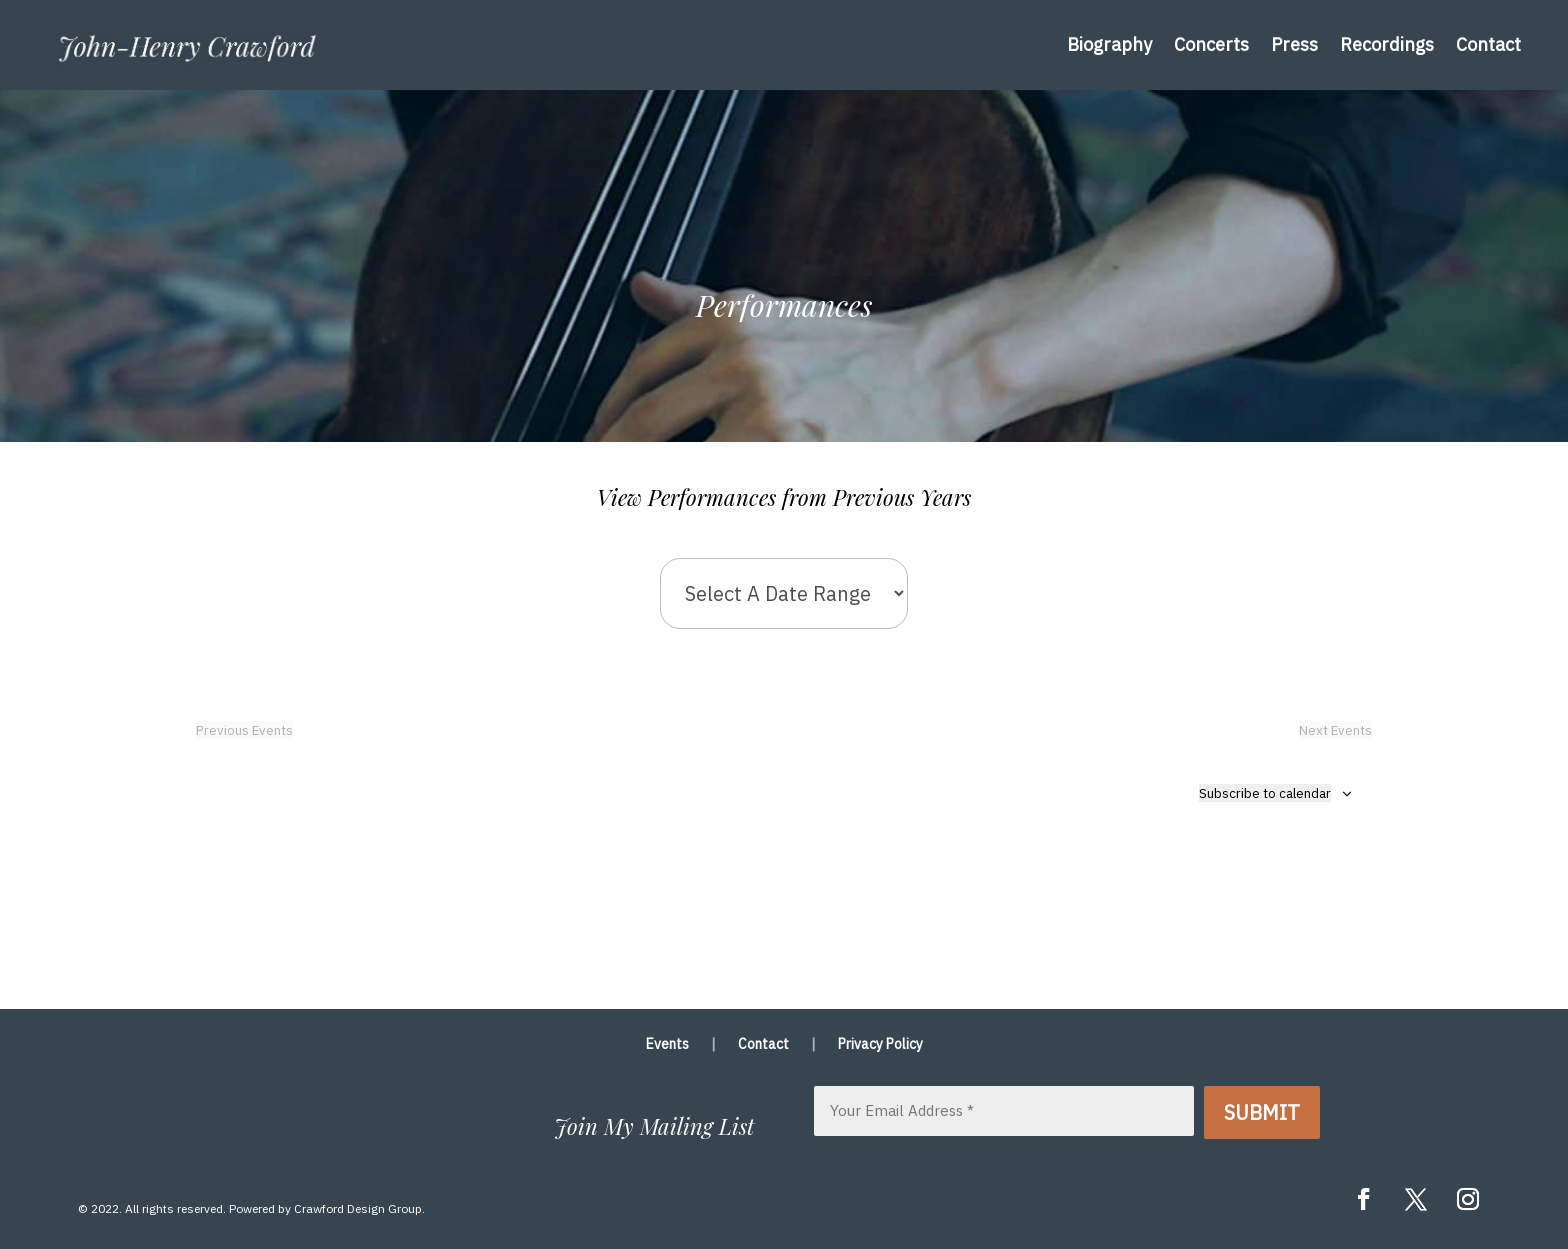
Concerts (1211, 44)
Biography (1109, 44)
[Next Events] (1335, 730)
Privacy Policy (880, 1045)
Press (1294, 44)
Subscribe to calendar (1265, 793)
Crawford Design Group (358, 1208)
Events (667, 1045)
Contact (1488, 44)
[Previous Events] (244, 730)
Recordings (1387, 44)
